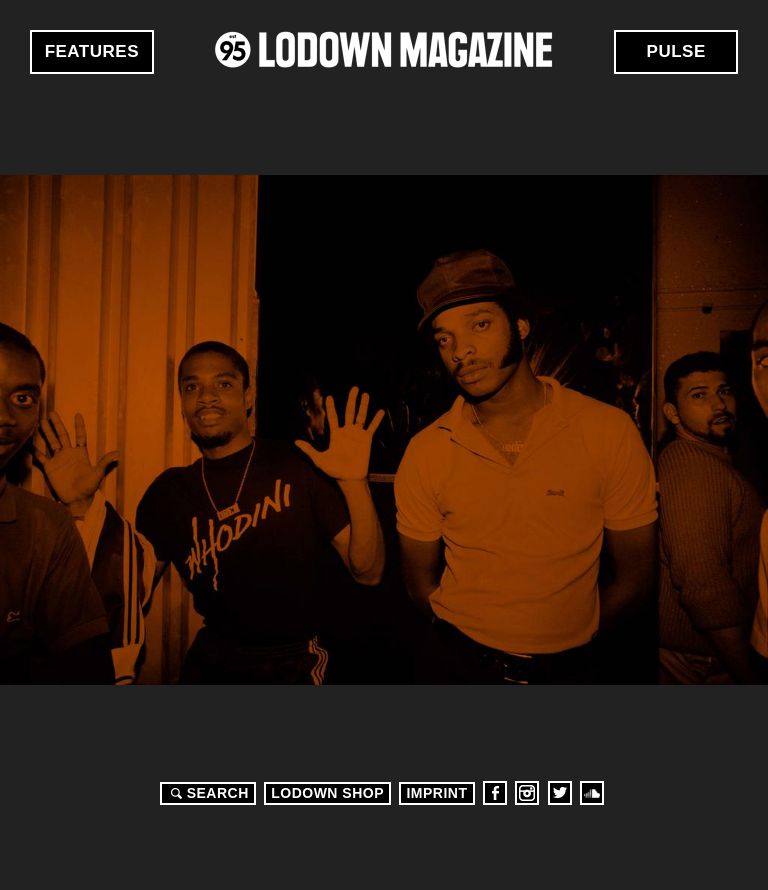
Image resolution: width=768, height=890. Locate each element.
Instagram (527, 793)
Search (207, 793)
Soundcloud (592, 793)
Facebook (495, 793)
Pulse (676, 51)
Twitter (560, 793)
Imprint (436, 793)
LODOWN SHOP (327, 793)
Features (92, 51)
